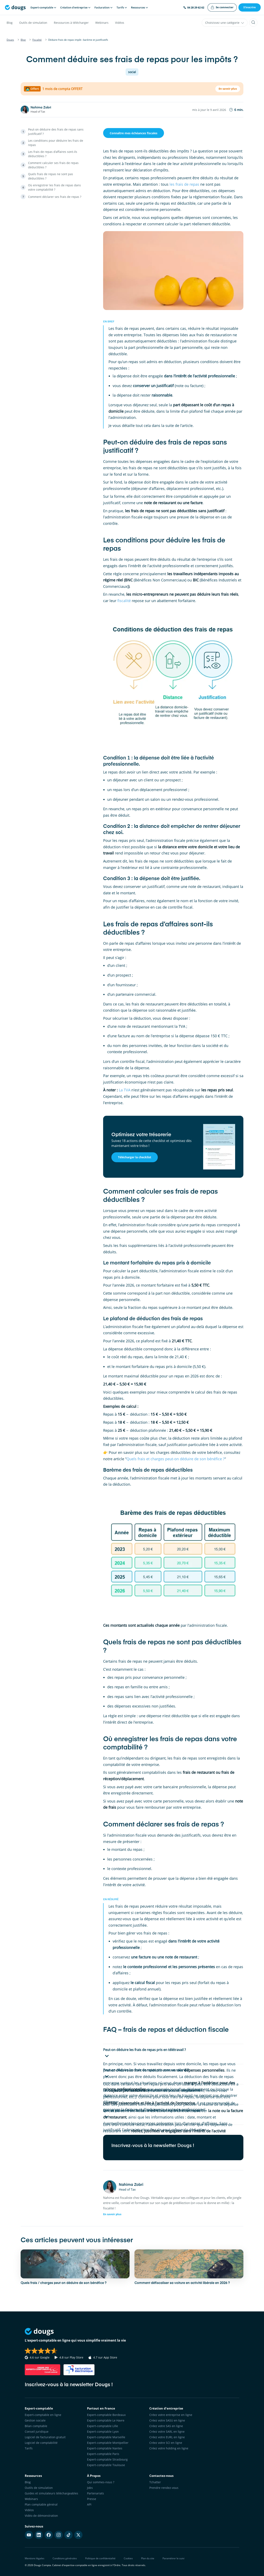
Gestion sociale (35, 2420)
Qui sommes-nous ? (100, 2482)
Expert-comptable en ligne (43, 2415)
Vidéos (119, 23)
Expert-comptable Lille (102, 2426)
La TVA (124, 1089)
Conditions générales (65, 2558)
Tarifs (29, 2448)
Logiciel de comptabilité (41, 2443)
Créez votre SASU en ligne (167, 2420)
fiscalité (124, 600)
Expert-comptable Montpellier (107, 2443)
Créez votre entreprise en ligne (170, 2415)
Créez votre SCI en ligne (165, 2443)
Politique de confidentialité (100, 2558)
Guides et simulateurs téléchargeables (51, 2493)
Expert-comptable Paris (103, 2454)
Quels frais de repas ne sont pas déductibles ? (50, 176)
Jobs (90, 2488)
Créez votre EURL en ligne (167, 2437)
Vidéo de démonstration (41, 2516)
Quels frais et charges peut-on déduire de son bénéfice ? (175, 1458)
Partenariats (95, 2493)
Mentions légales (34, 2558)
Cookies (128, 2558)
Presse (91, 2499)
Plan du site (147, 2558)
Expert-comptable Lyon (103, 2431)
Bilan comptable (36, 2426)
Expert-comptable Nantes (104, 2448)
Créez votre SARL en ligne (167, 2431)
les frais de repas (184, 184)
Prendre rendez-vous (163, 2488)
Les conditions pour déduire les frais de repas (55, 143)
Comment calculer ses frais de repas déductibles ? (53, 165)
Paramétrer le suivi (173, 2558)
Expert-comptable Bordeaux (106, 2415)
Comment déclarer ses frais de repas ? (54, 197)
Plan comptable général (41, 2504)
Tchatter (155, 2482)
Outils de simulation (33, 23)
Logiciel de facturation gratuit (45, 2437)
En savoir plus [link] (112, 2214)
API (89, 2504)
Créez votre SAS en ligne (166, 2426)
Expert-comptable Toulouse (106, 2465)
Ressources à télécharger (71, 23)
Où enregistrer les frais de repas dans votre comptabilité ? (54, 187)
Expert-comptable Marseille (106, 2437)
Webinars (101, 23)
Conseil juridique (36, 2431)
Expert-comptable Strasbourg (107, 2459)
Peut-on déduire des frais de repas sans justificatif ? (56, 131)
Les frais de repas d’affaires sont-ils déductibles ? (52, 154)
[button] (173, 2054)
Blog (10, 23)
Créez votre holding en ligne (168, 2448)
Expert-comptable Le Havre (105, 2420)
